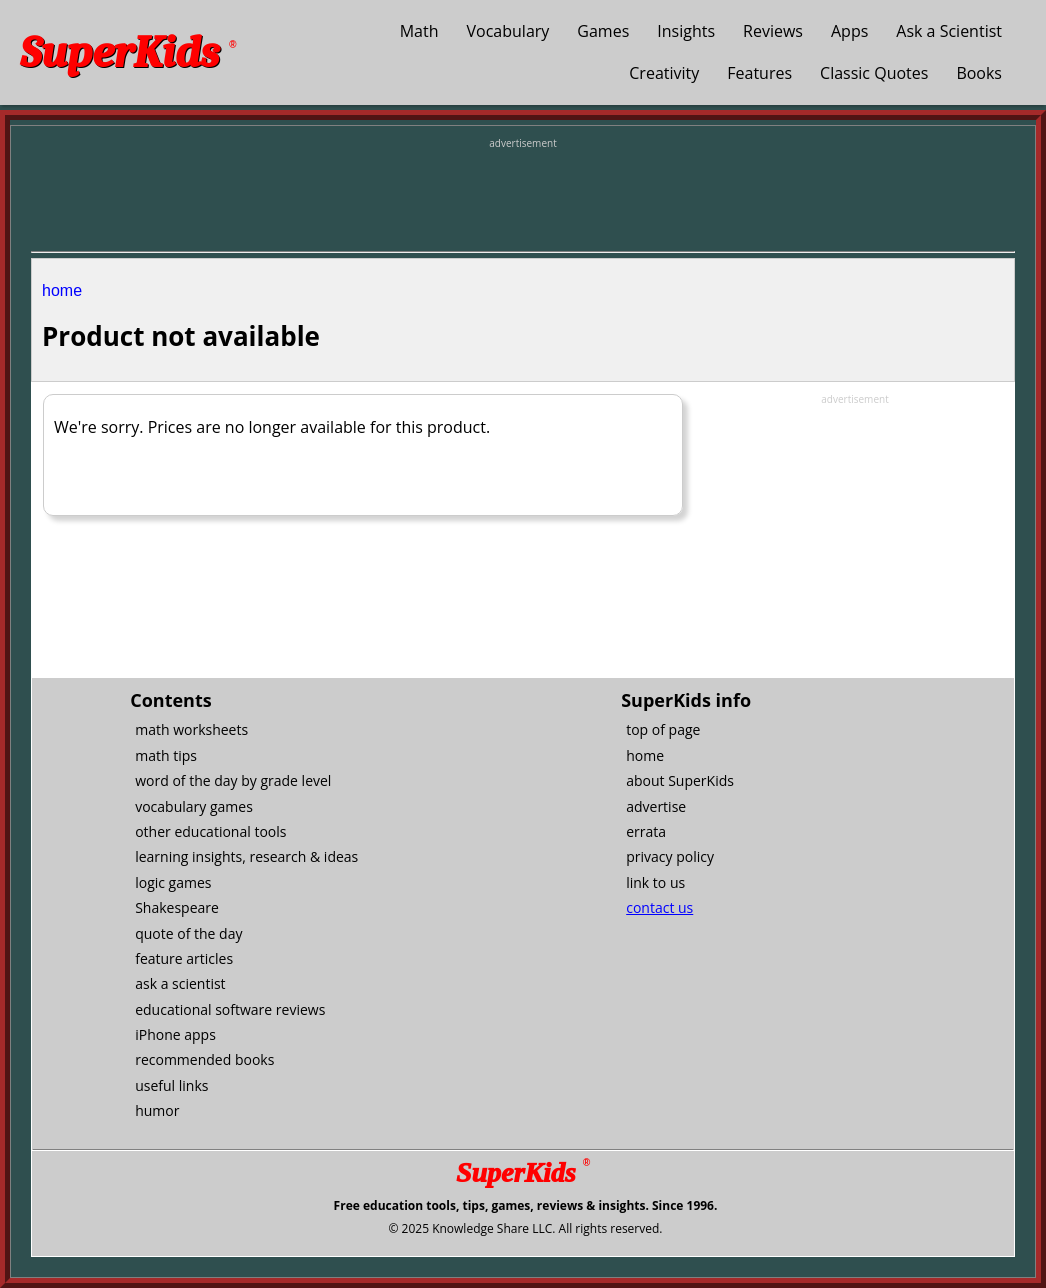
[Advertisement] (523, 196)
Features (759, 73)
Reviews (773, 31)
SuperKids (128, 52)
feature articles (184, 958)
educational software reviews (230, 1009)
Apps (849, 31)
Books (979, 73)
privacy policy (670, 856)
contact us (659, 907)
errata (646, 831)
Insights (686, 31)
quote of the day (188, 933)
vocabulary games (194, 806)
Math (419, 31)
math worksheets (191, 729)
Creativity (664, 73)
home (62, 290)
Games (603, 31)
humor (157, 1110)
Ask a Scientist (949, 31)
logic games (173, 882)
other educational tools (210, 831)
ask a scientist (180, 983)
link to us (655, 882)
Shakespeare (177, 907)
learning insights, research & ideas (246, 856)
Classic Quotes (874, 73)
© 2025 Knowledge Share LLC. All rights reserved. (525, 1228)
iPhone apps (175, 1034)
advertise (656, 806)
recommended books (204, 1059)
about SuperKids (680, 780)
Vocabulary (508, 31)
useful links (171, 1085)
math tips (166, 755)
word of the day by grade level (233, 780)
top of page (663, 729)
